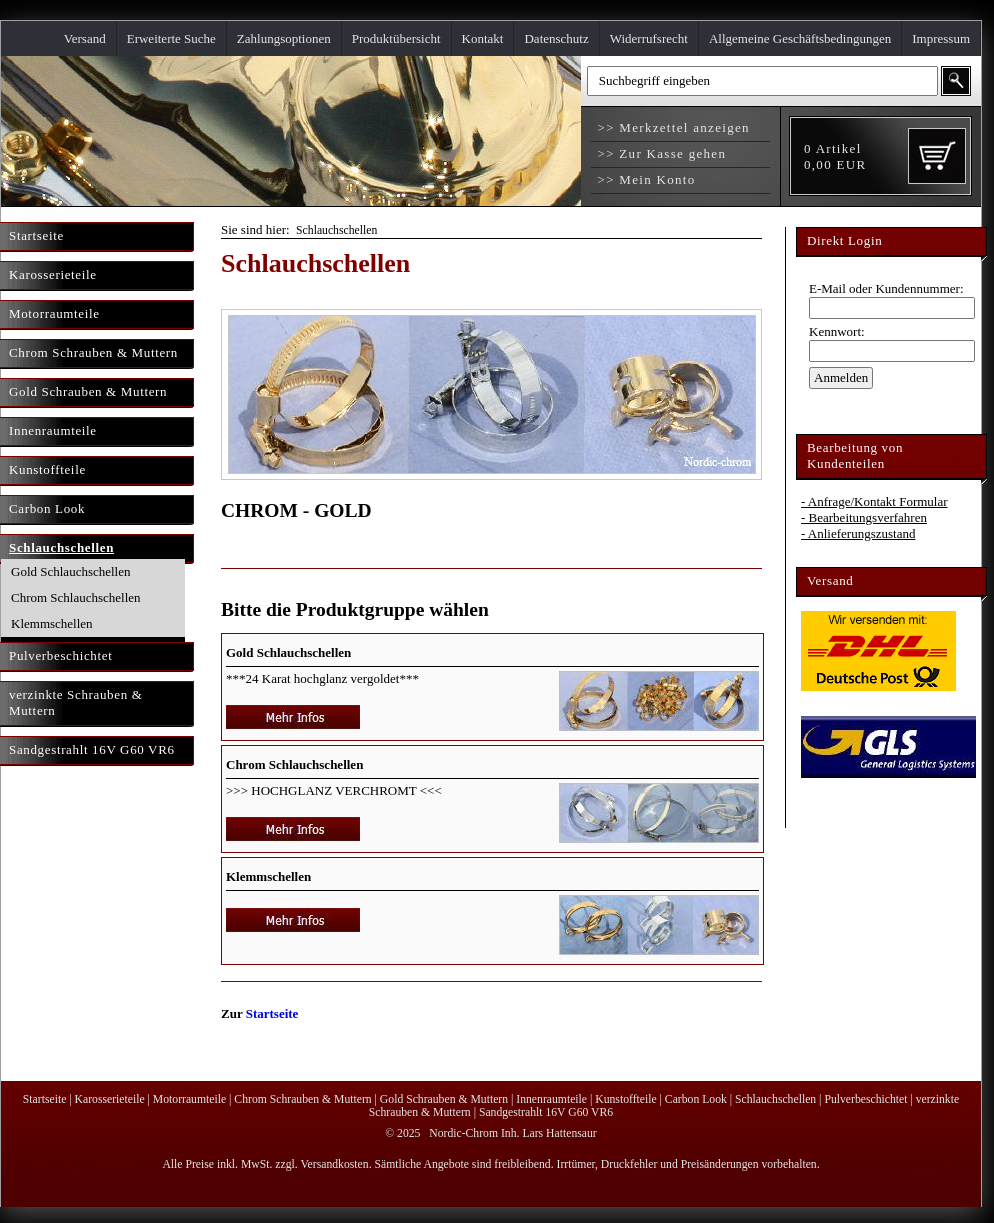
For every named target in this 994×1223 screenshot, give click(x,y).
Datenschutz (556, 38)
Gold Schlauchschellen (71, 571)
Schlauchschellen (336, 230)
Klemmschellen (52, 623)
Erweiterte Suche (171, 38)
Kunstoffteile (625, 1099)
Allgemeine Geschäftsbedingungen (800, 38)
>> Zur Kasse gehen (659, 153)
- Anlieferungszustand (858, 533)
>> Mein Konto (644, 179)
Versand (85, 38)
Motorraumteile (189, 1099)
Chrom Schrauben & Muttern (302, 1099)
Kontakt (483, 38)
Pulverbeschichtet (865, 1099)
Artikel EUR (835, 156)
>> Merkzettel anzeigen (671, 127)
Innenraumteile (551, 1099)
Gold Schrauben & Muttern (444, 1099)
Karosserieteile (110, 1099)
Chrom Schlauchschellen (76, 597)
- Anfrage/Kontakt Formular (874, 501)
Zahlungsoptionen (284, 38)
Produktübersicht (396, 38)
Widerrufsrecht (649, 38)
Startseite (272, 1013)
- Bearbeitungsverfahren (864, 517)
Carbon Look (696, 1099)
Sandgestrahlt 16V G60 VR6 (546, 1112)
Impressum (941, 38)
